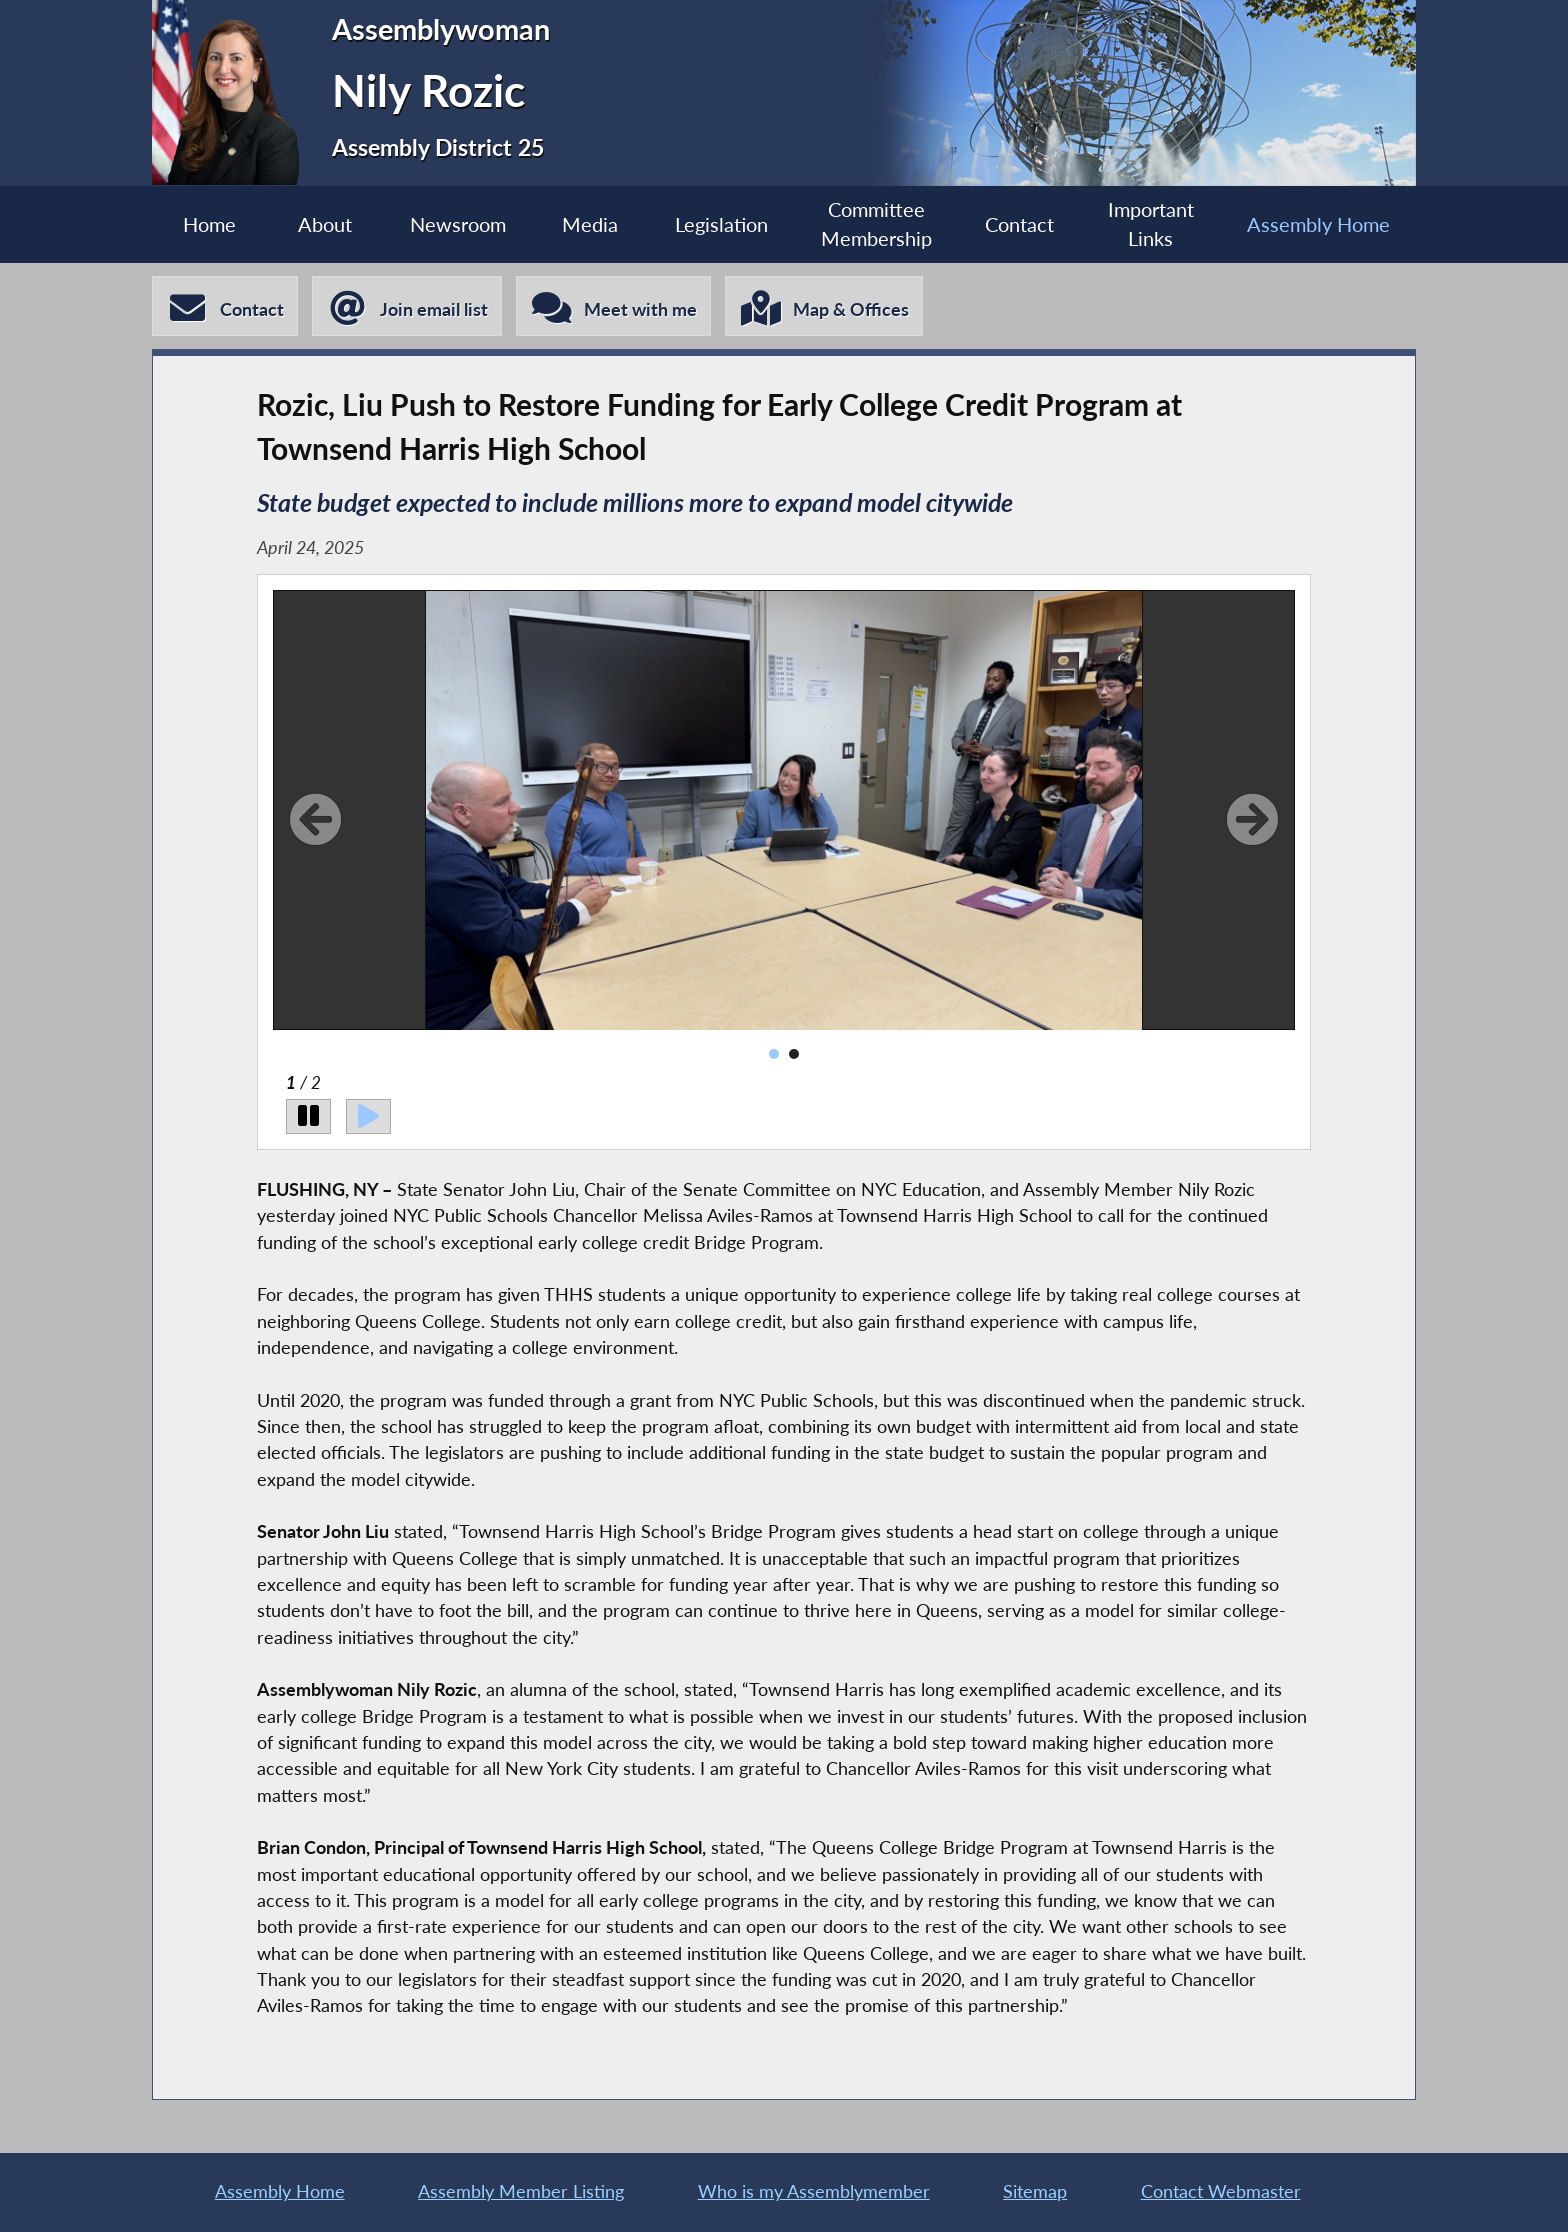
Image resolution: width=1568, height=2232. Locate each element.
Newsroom (458, 224)
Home (209, 224)
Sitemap (1035, 2191)
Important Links (1151, 224)
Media (590, 224)
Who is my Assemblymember (814, 2191)
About (325, 224)
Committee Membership (876, 224)
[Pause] (308, 1117)
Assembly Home (1318, 224)
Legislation (721, 224)
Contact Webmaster (1221, 2191)
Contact (1019, 224)
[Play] (368, 1117)
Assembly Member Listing (521, 2191)
